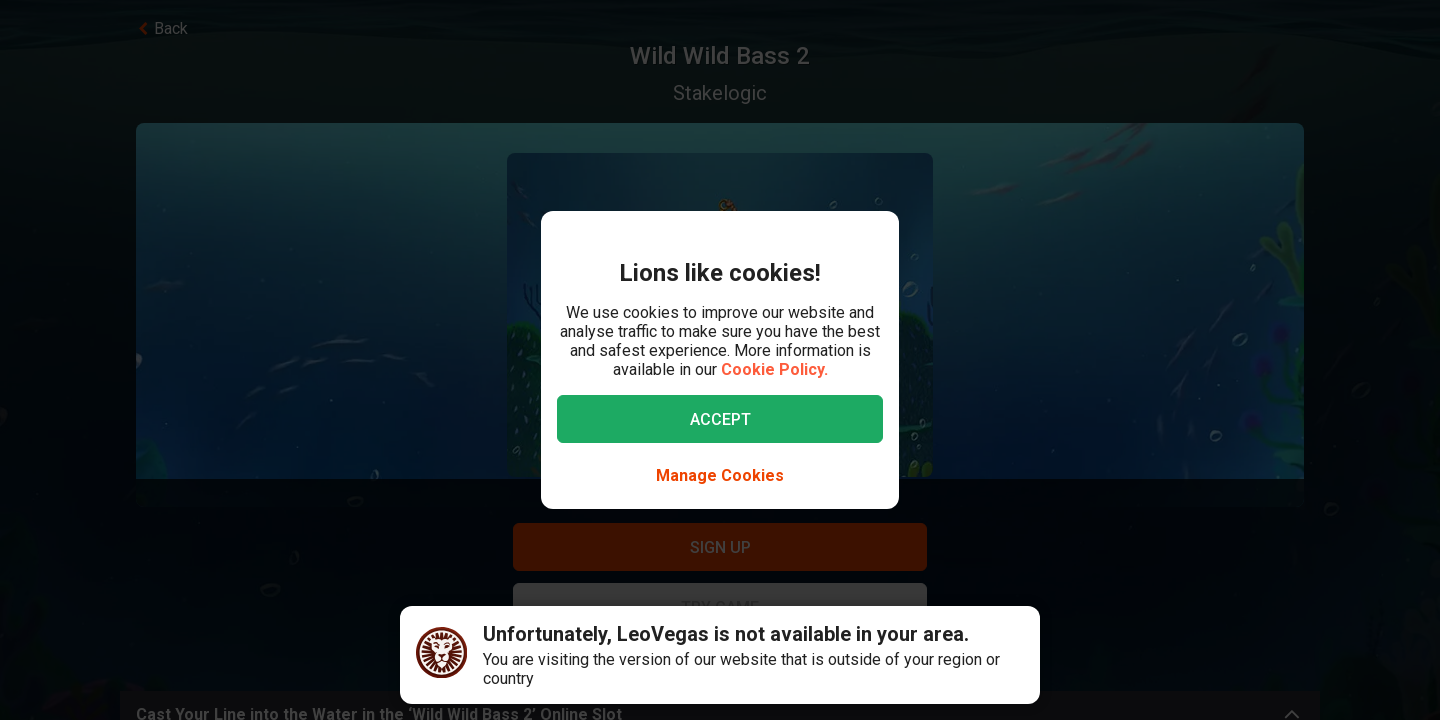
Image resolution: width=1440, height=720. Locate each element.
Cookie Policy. (774, 369)
